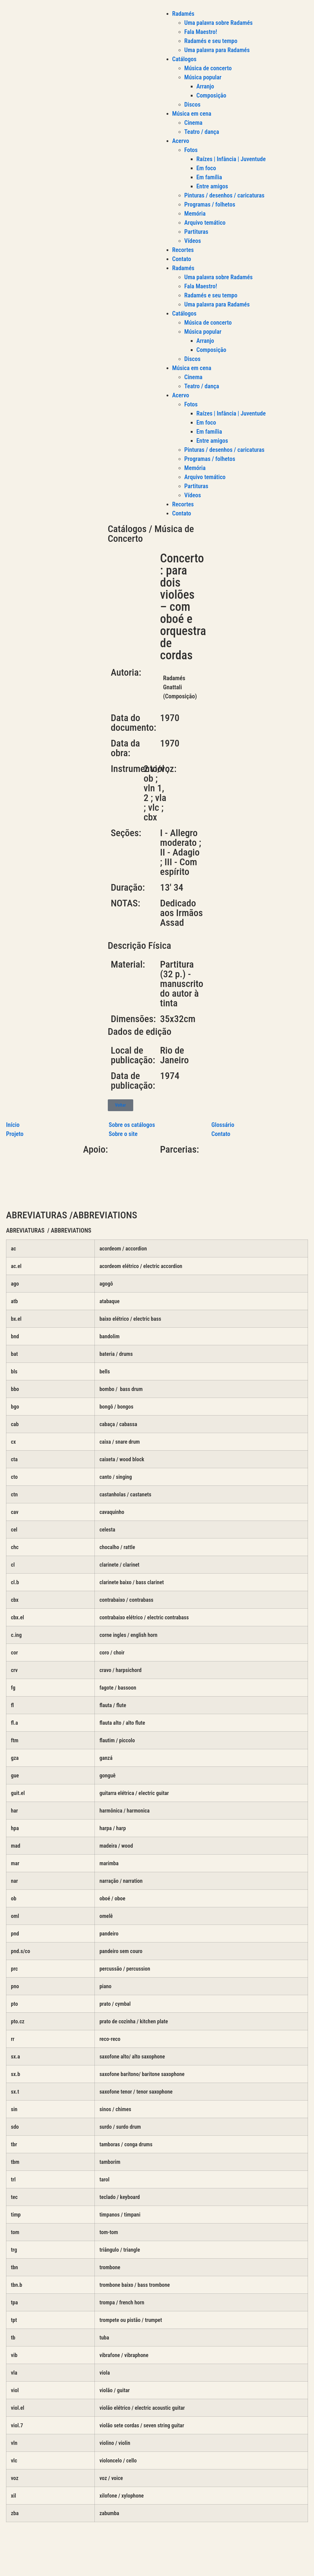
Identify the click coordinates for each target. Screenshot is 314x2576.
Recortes (183, 249)
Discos (192, 104)
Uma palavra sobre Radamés (218, 22)
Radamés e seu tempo (210, 41)
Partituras (196, 231)
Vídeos (192, 240)
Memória (195, 213)
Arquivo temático (205, 222)
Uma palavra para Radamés (217, 50)
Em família (209, 177)
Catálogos (184, 59)
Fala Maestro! (200, 31)
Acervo (180, 140)
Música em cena (191, 113)
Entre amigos (212, 186)
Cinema (193, 122)
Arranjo (205, 86)
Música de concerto (208, 68)
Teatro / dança (201, 131)
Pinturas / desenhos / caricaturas (224, 195)
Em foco (206, 168)
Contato (181, 259)
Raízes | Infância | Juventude (231, 159)
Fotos (191, 150)
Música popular (203, 77)
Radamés (183, 13)
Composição (211, 95)
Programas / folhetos (209, 204)
